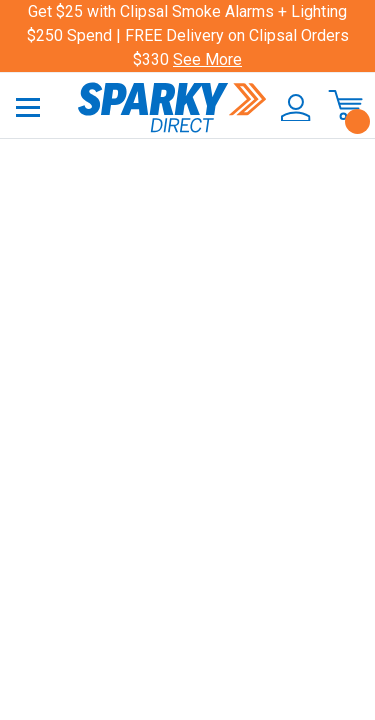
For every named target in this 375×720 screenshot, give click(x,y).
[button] (289, 108)
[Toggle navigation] (28, 106)
